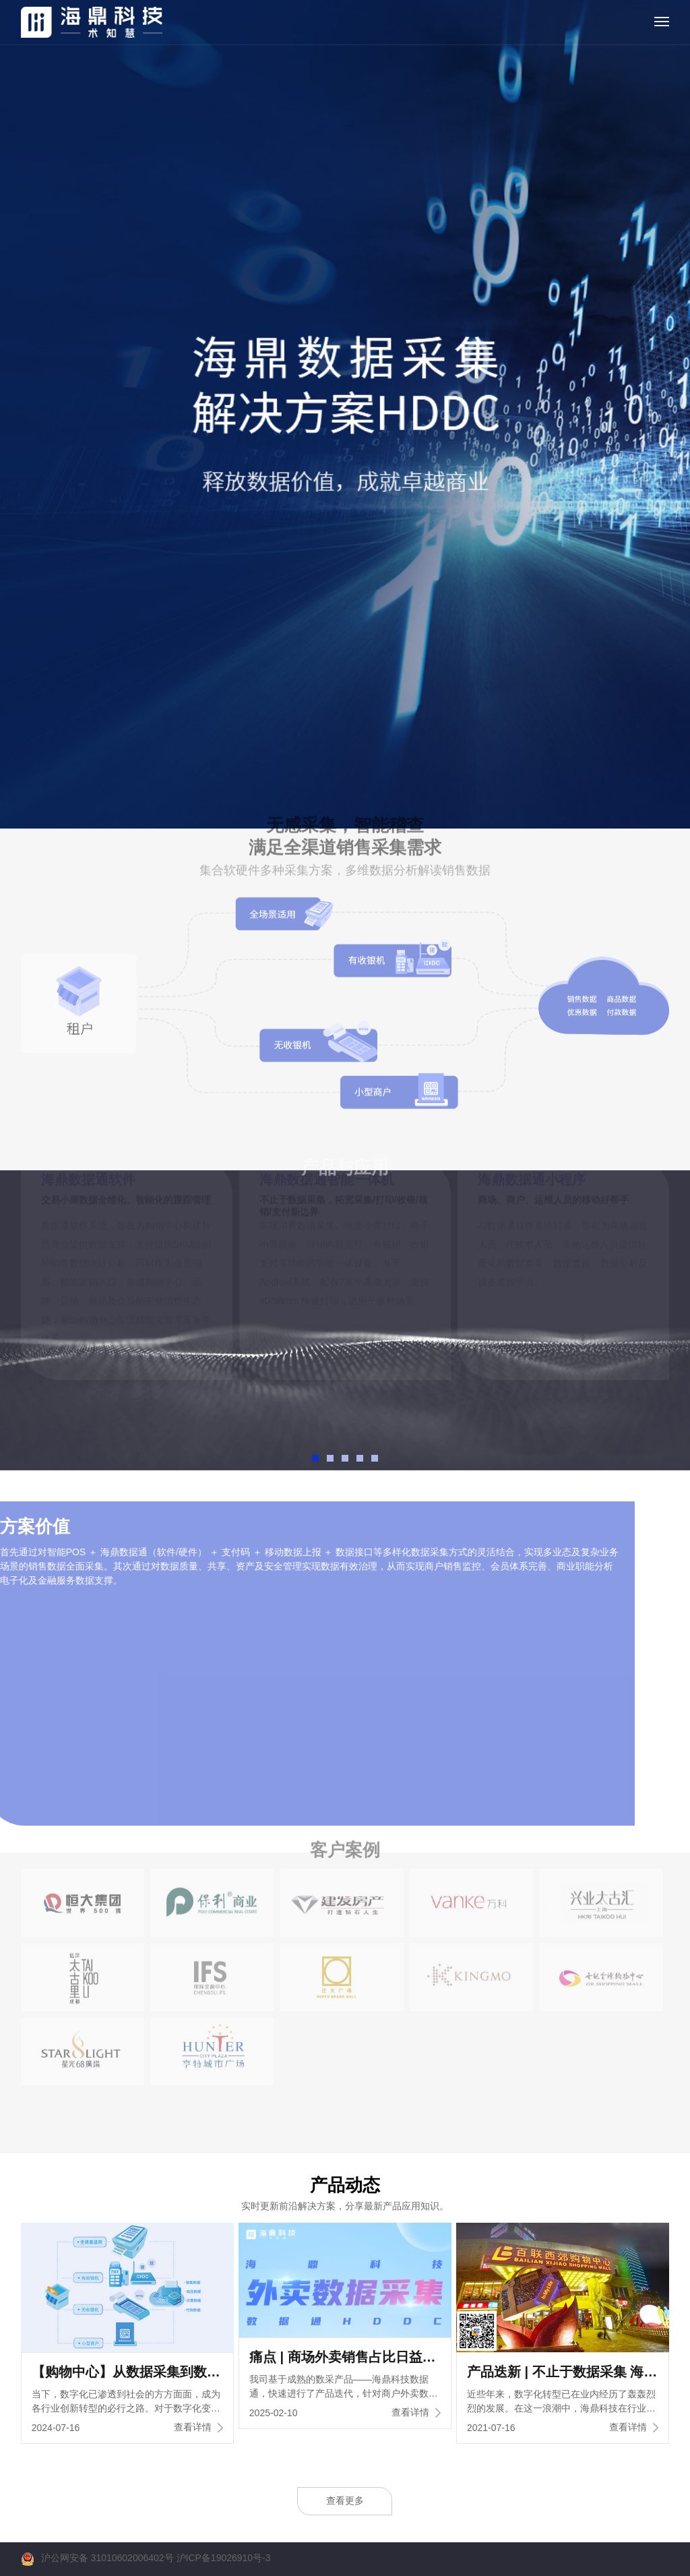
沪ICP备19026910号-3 (224, 2557)
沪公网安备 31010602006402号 (107, 2557)
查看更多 (345, 2500)
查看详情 (198, 2427)
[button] (315, 1458)
